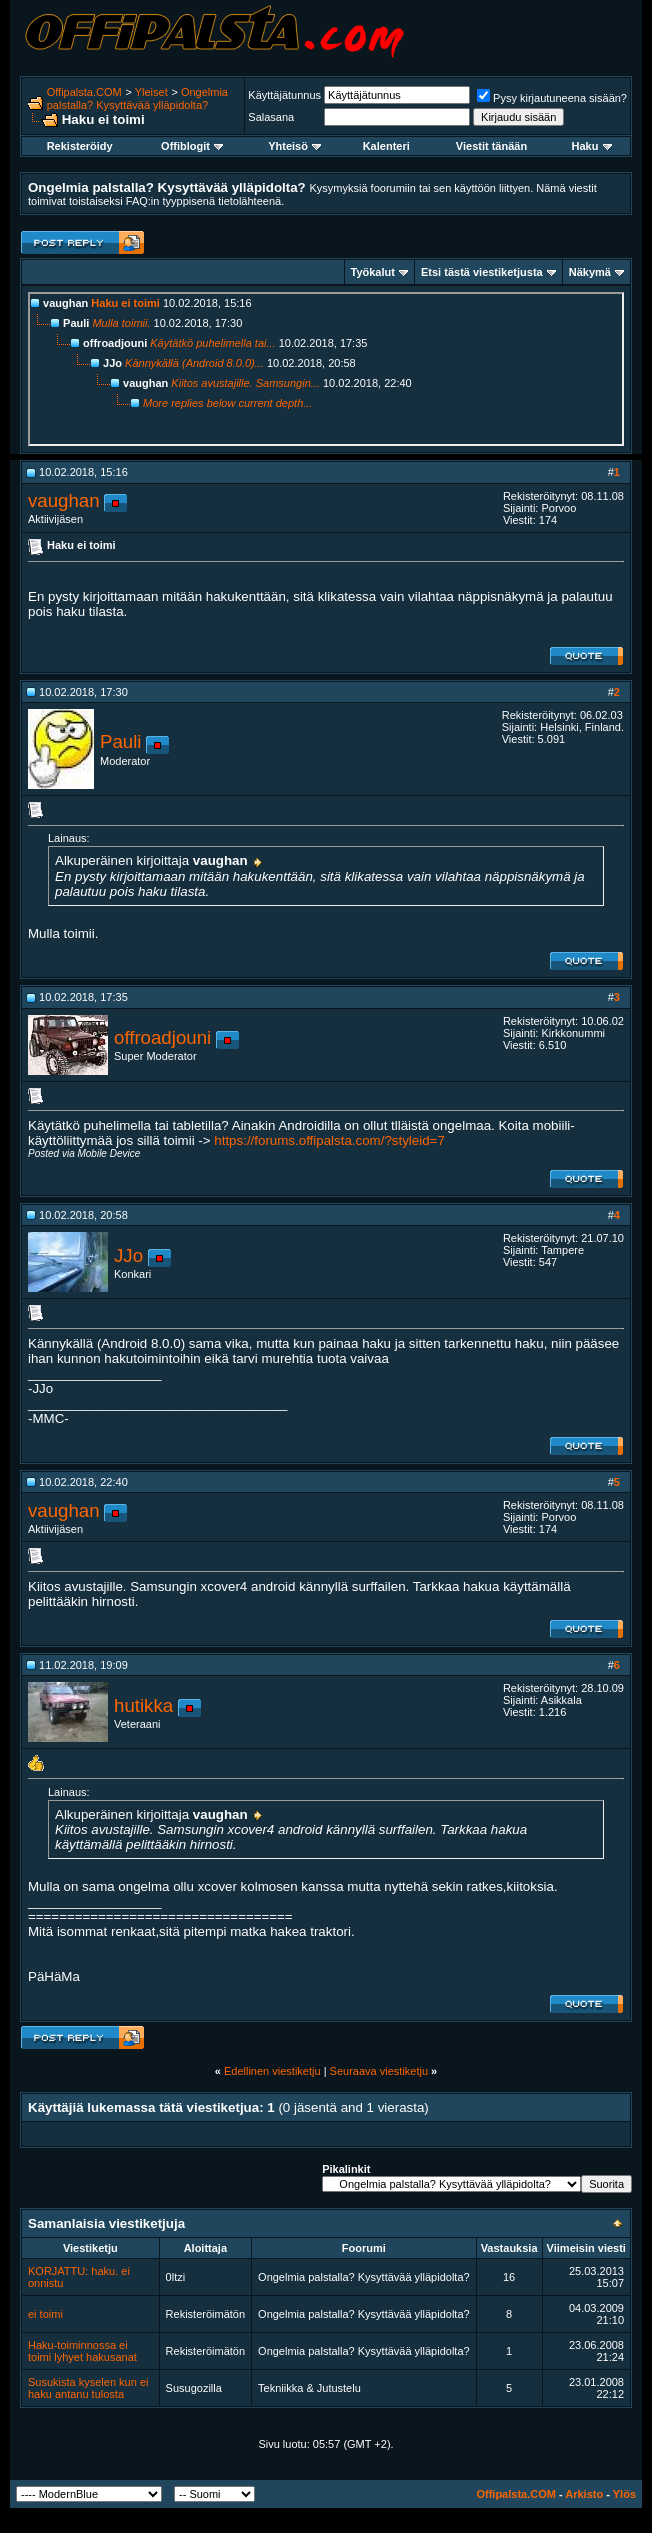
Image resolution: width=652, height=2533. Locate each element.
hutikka (143, 1705)
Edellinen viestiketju (272, 2071)
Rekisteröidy (80, 146)
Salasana (271, 117)
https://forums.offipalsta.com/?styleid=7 (329, 1140)
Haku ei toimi (125, 303)
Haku (592, 146)
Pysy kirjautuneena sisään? (552, 98)
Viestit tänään (491, 146)
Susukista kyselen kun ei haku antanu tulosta (88, 2388)
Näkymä (590, 272)
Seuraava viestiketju (379, 2071)
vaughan (64, 500)
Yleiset (151, 92)
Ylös (624, 2494)
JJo (128, 1255)
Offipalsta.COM (84, 92)
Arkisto (584, 2494)
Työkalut (373, 272)
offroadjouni (162, 1037)
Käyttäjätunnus (284, 95)
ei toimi (45, 2314)
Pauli (121, 741)
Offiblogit (192, 146)
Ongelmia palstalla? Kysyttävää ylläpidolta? (137, 98)
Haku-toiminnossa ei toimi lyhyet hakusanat (82, 2351)
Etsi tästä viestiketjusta (482, 272)
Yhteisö (294, 146)
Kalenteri (386, 146)
